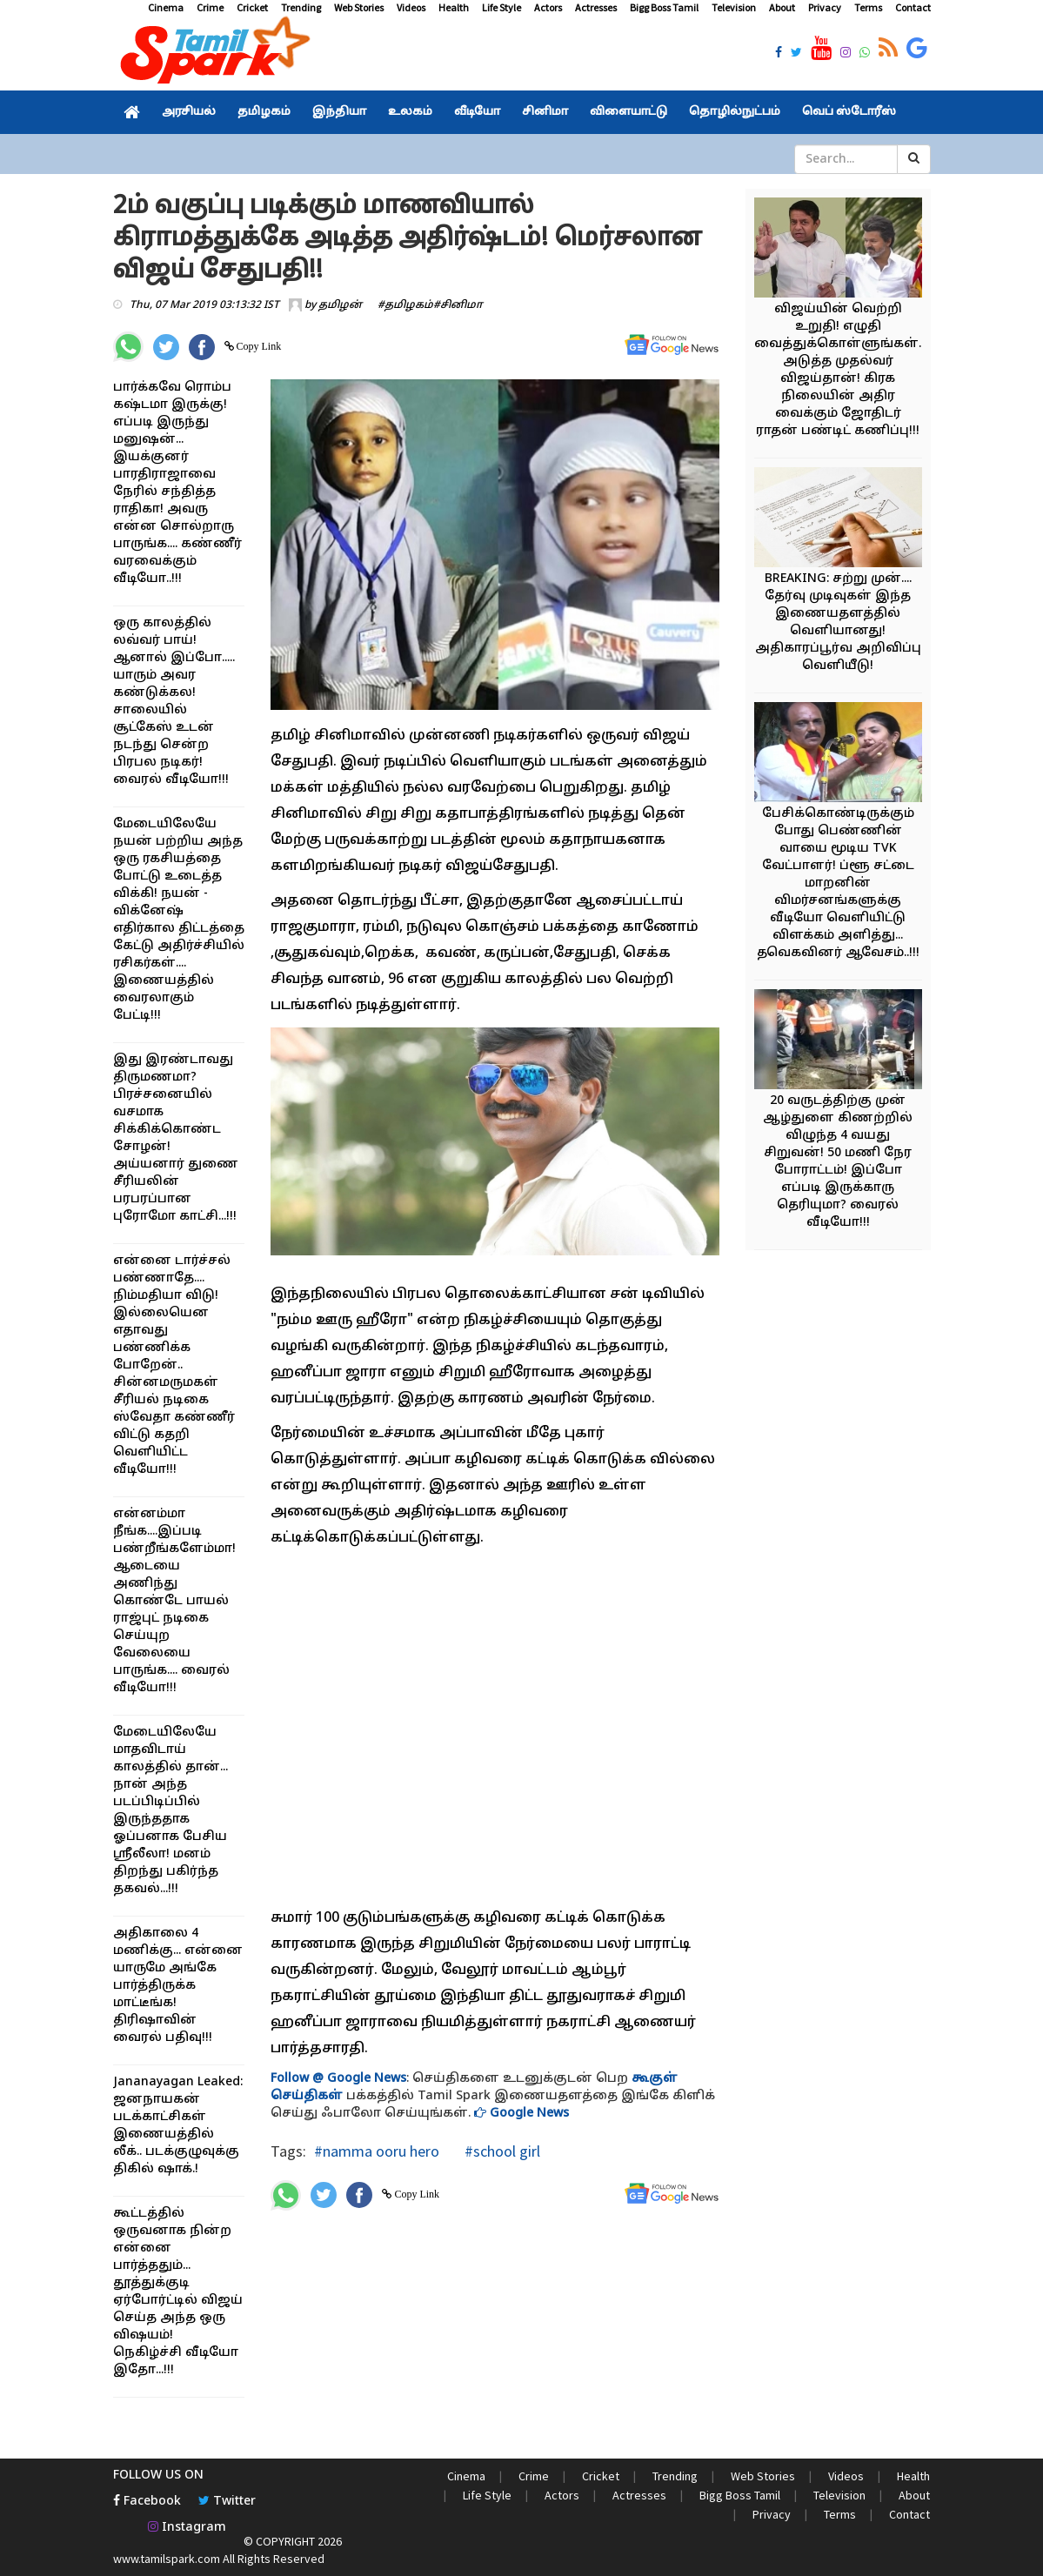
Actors (548, 7)
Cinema (166, 7)
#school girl (500, 2151)
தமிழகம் (264, 112)
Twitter (227, 2501)
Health (453, 7)
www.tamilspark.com (166, 2558)
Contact (913, 7)
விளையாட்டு (628, 112)
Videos (411, 7)
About (782, 7)
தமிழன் (340, 305)
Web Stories (359, 7)
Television (734, 7)
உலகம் (410, 112)
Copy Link (258, 346)
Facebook (147, 2501)
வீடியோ (477, 112)
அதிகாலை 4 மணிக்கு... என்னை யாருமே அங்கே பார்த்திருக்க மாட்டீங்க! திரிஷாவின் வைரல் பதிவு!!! (178, 1985)
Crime (210, 7)
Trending (301, 7)
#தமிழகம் (405, 305)
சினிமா (545, 112)
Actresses (596, 7)
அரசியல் (189, 112)
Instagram (187, 2527)
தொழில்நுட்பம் (734, 112)
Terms (868, 7)
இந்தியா (339, 112)
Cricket (252, 7)
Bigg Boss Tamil (664, 7)
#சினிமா (458, 305)
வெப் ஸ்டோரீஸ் (849, 112)
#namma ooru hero (376, 2151)
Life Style (501, 7)
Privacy (824, 7)
